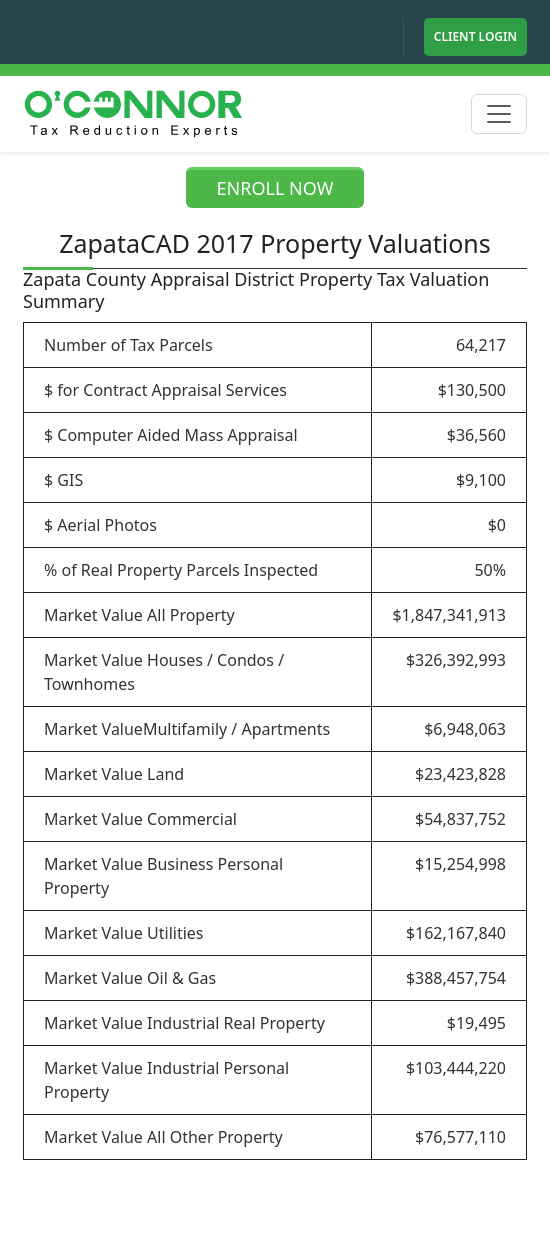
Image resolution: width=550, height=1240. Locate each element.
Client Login (475, 36)
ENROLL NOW (275, 188)
